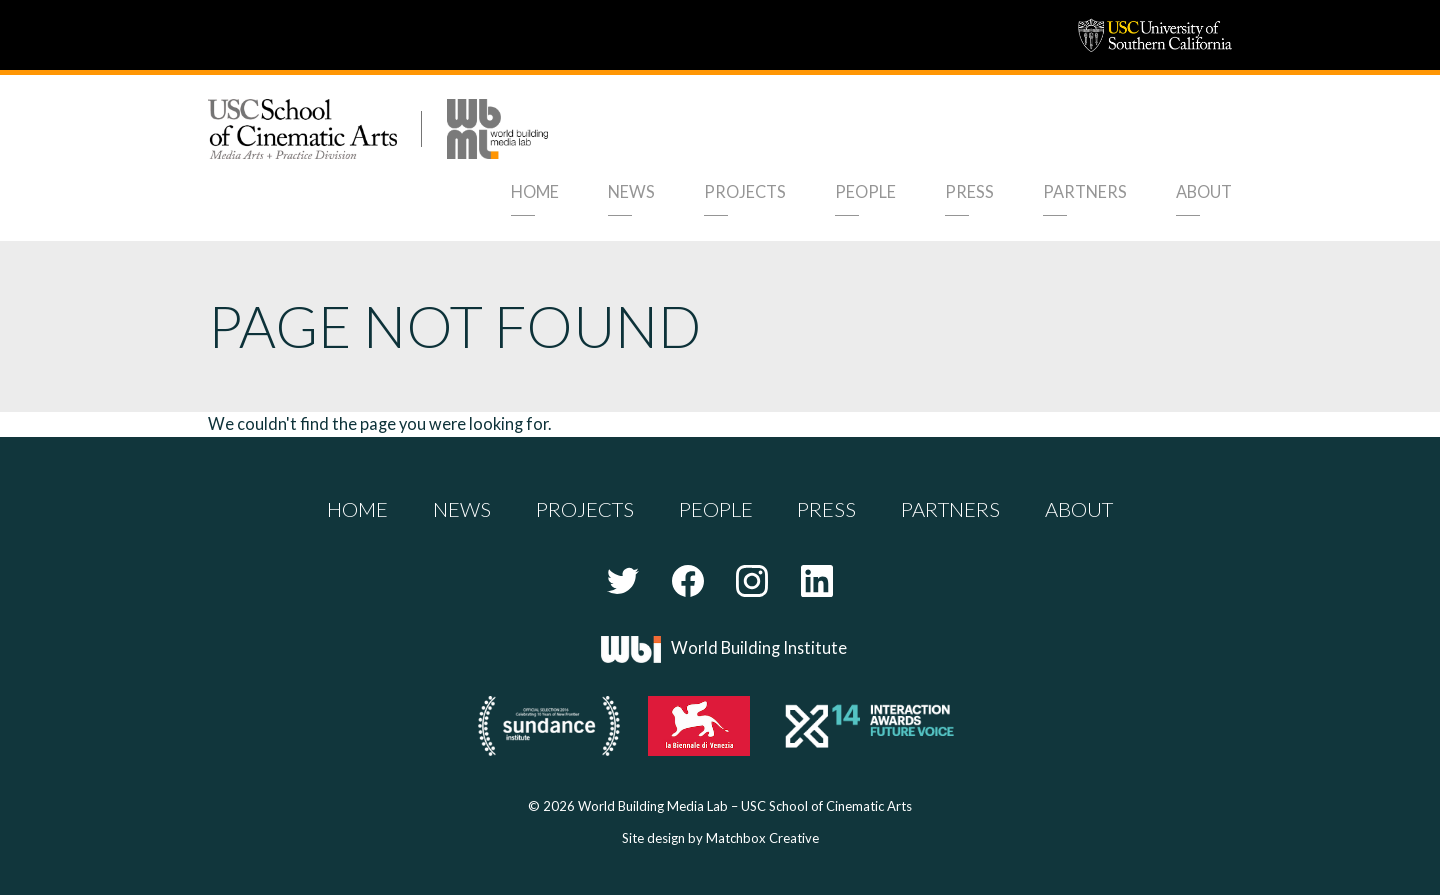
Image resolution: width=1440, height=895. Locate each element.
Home (535, 191)
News (631, 191)
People (865, 191)
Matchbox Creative (762, 838)
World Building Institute (759, 647)
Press (969, 191)
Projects (745, 191)
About (1204, 191)
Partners (1085, 191)
